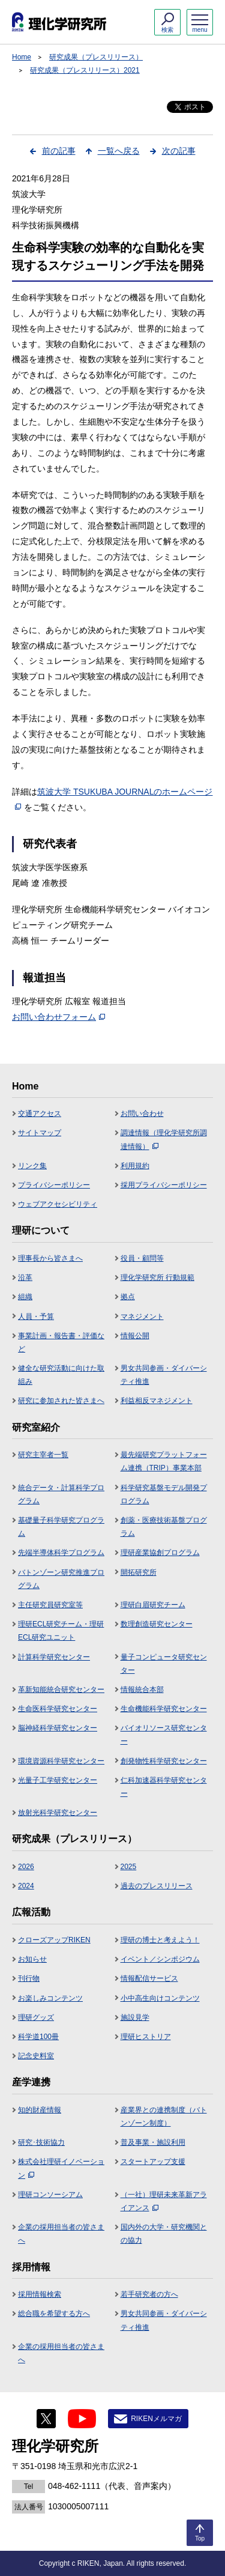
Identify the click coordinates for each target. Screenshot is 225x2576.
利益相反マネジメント (157, 1400)
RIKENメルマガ (156, 2418)
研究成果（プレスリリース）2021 (85, 70)
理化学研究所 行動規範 (157, 1277)
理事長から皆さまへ (50, 1258)
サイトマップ (39, 1133)
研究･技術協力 (41, 2142)
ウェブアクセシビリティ (57, 1204)
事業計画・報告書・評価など (61, 1342)
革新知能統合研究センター (61, 1689)
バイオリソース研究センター (164, 1734)
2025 (129, 1866)
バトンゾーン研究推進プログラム (61, 1579)
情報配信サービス (149, 1978)
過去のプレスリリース (157, 1886)
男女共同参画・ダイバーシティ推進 (164, 1375)
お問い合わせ (142, 1113)
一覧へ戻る (119, 151)
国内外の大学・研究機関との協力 (164, 2233)
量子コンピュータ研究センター (164, 1663)
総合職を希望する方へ (54, 2313)
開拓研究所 (139, 1572)
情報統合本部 (142, 1689)
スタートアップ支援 (153, 2161)
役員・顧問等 (142, 1258)
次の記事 (179, 151)
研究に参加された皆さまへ (61, 1400)
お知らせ (32, 1959)
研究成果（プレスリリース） (96, 57)
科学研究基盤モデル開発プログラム (164, 1494)
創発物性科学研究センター (164, 1761)
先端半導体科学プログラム (61, 1552)
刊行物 (29, 1978)
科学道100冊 (38, 2036)
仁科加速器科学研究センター (164, 1787)
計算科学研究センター (54, 1657)
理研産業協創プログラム (160, 1552)
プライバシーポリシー (54, 1185)
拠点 (128, 1297)
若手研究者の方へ (149, 2294)
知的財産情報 (39, 2110)
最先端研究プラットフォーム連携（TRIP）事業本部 (164, 1461)
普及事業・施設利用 (153, 2142)
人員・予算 (36, 1316)
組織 (25, 1297)
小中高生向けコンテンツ (160, 1998)
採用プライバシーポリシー (164, 1185)
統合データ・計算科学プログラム (61, 1494)
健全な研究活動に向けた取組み (61, 1375)
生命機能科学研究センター (164, 1709)
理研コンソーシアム (50, 2194)
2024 (26, 1886)
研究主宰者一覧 (43, 1454)
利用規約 (135, 1166)
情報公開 (135, 1336)
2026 (26, 1866)
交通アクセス (39, 1113)
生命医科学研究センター (57, 1709)
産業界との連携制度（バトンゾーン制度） (164, 2116)
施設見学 (135, 2017)
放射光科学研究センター (57, 1812)
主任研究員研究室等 (50, 1605)
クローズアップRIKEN (54, 1940)
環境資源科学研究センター (61, 1761)
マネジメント (142, 1316)
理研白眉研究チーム (153, 1605)
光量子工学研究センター (57, 1780)
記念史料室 (36, 2056)
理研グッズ (36, 2017)
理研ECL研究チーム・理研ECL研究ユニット (61, 1630)
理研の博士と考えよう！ (160, 1940)
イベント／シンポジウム (160, 1959)
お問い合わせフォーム (58, 1017)
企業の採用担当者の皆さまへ (61, 2233)
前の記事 (59, 151)
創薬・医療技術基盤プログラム (164, 1527)
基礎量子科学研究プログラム (61, 1527)
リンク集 (32, 1166)
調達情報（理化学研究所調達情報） (164, 1139)
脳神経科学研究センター (57, 1728)
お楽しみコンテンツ (50, 1998)
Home (21, 57)
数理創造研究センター (157, 1624)
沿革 (25, 1277)
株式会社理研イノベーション (61, 2168)
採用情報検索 (39, 2294)
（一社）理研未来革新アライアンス (164, 2201)
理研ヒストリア (146, 2036)
